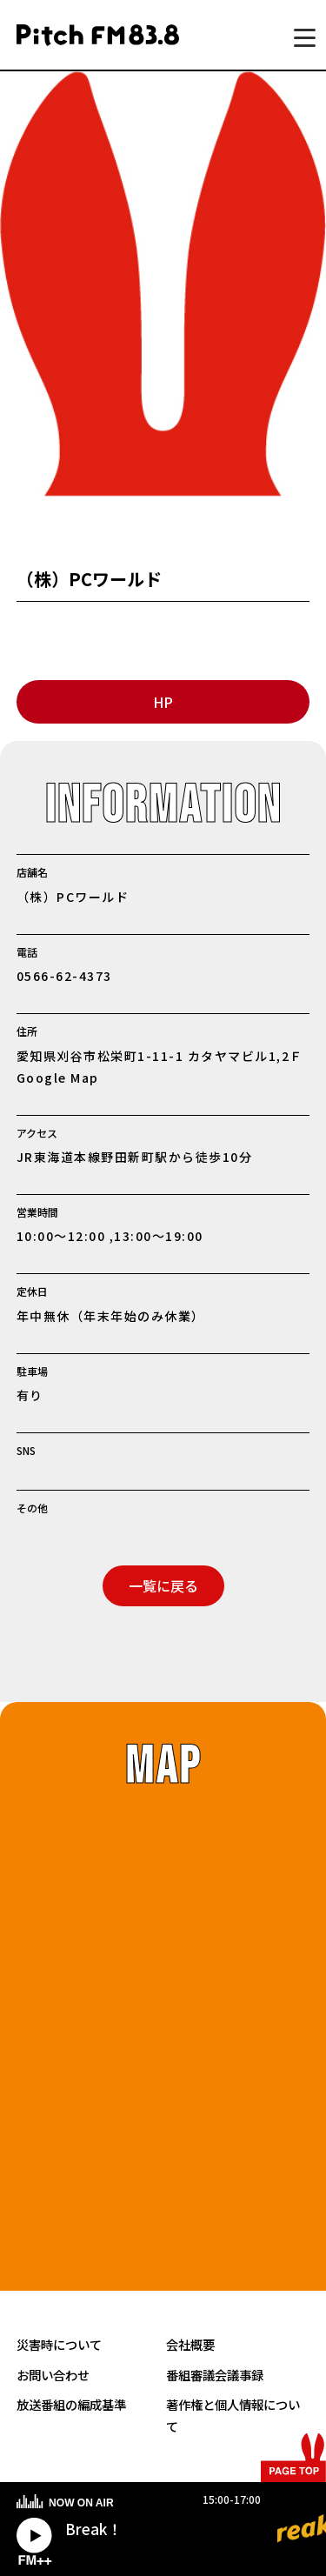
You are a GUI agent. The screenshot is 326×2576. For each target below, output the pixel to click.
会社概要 (190, 2344)
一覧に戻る (163, 1585)
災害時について (59, 2344)
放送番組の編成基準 (71, 2404)
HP (163, 701)
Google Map (58, 1077)
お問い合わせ (53, 2375)
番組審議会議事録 (214, 2375)
